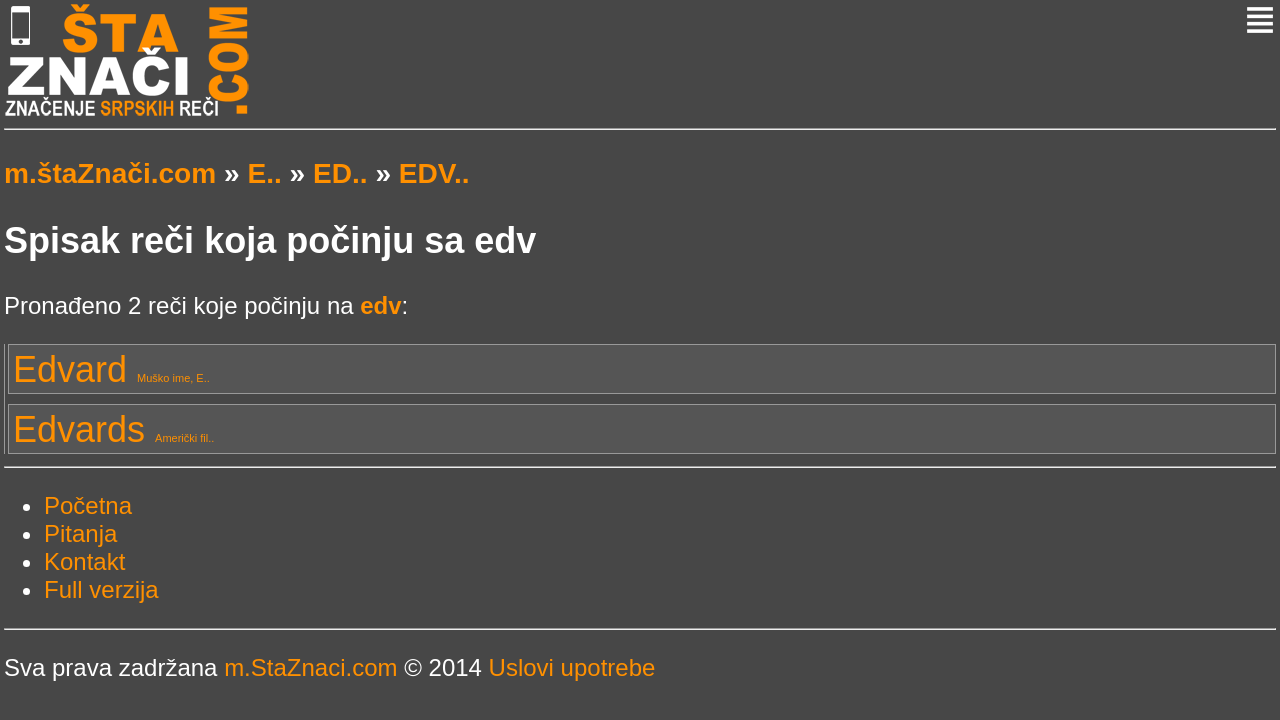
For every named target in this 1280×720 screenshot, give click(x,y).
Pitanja (80, 533)
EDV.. (434, 173)
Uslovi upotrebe (572, 667)
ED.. (340, 173)
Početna (88, 505)
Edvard (111, 369)
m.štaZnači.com (110, 173)
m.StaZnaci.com (310, 667)
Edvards (113, 429)
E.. (264, 173)
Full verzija (101, 589)
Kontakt (84, 561)
